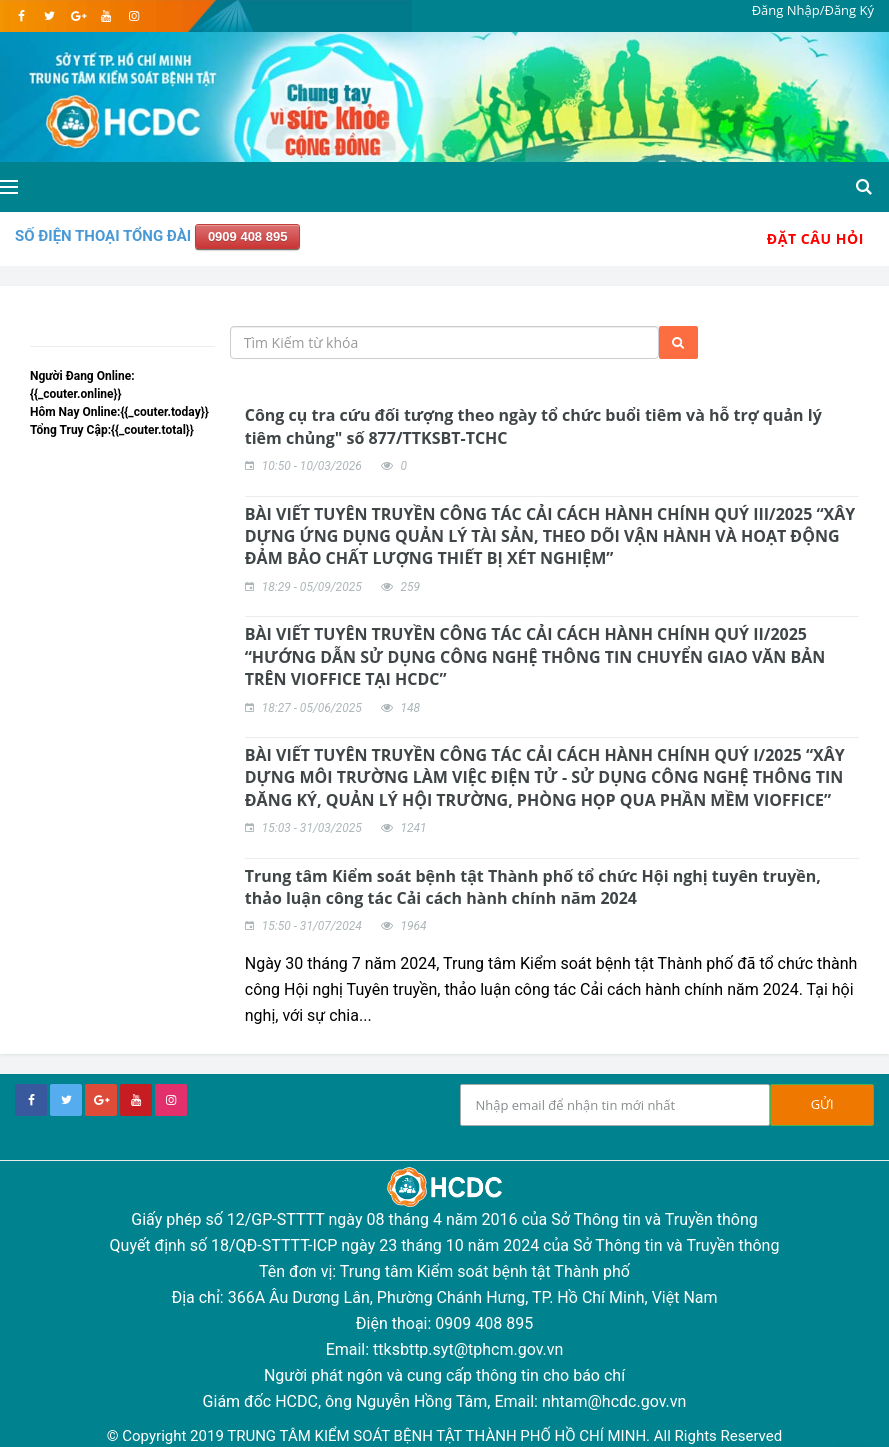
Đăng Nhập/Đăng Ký (813, 10)
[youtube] (105, 16)
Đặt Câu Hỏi (815, 238)
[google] (77, 16)
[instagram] (133, 16)
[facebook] (21, 16)
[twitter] (49, 16)
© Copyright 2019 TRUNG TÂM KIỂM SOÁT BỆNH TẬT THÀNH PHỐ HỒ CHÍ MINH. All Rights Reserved (444, 1436)
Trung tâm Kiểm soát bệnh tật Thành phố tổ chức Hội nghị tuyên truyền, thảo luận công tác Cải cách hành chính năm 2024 (533, 887)
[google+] (101, 1100)
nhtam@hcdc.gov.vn (614, 1401)
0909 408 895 (248, 236)
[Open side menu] (9, 187)
